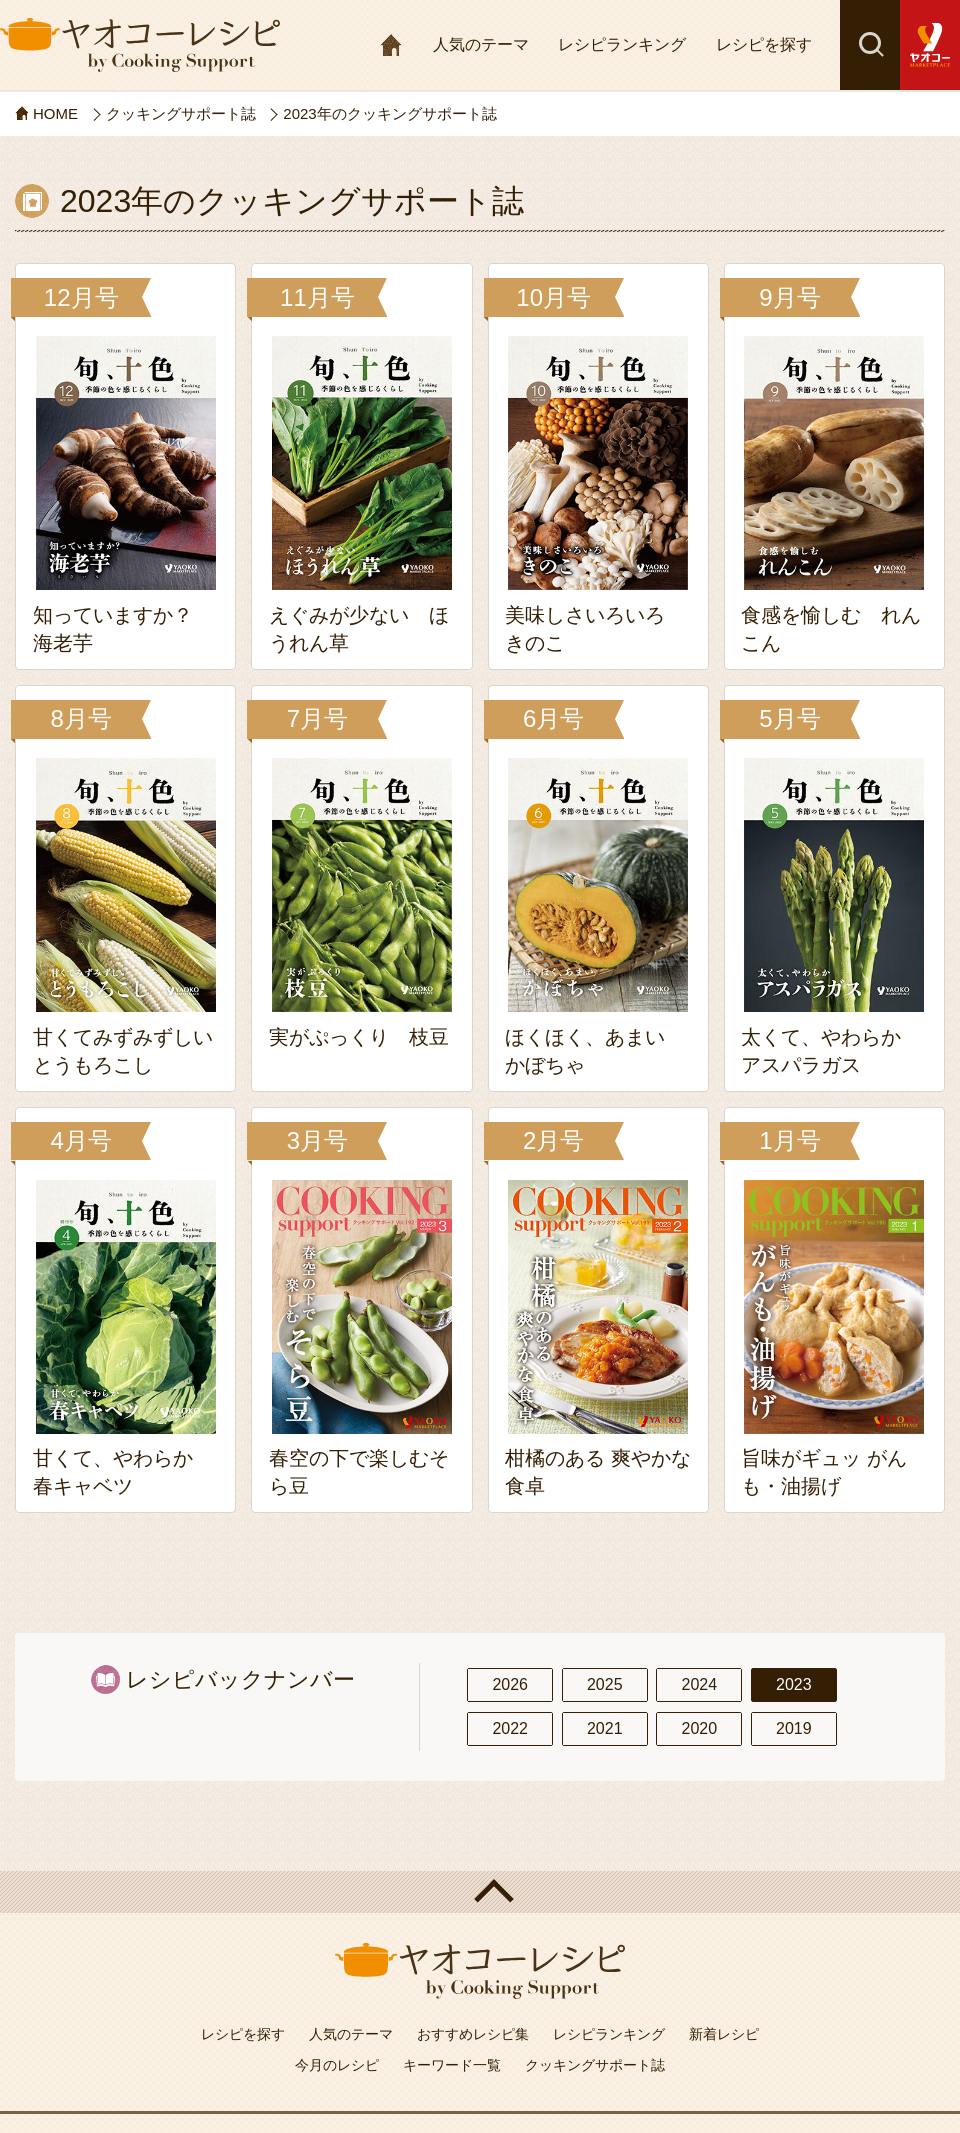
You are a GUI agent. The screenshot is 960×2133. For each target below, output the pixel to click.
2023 (794, 1684)
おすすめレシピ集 (473, 2034)
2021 (605, 1728)
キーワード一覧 (452, 2065)
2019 (794, 1728)
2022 (510, 1728)
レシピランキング (622, 44)
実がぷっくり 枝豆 (359, 1037)
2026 (510, 1684)
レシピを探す (764, 44)
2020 (699, 1728)
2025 (605, 1684)
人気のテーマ (481, 44)
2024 (699, 1684)
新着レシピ (724, 2034)
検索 (870, 45)
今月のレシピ (337, 2065)
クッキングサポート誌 (595, 2065)
